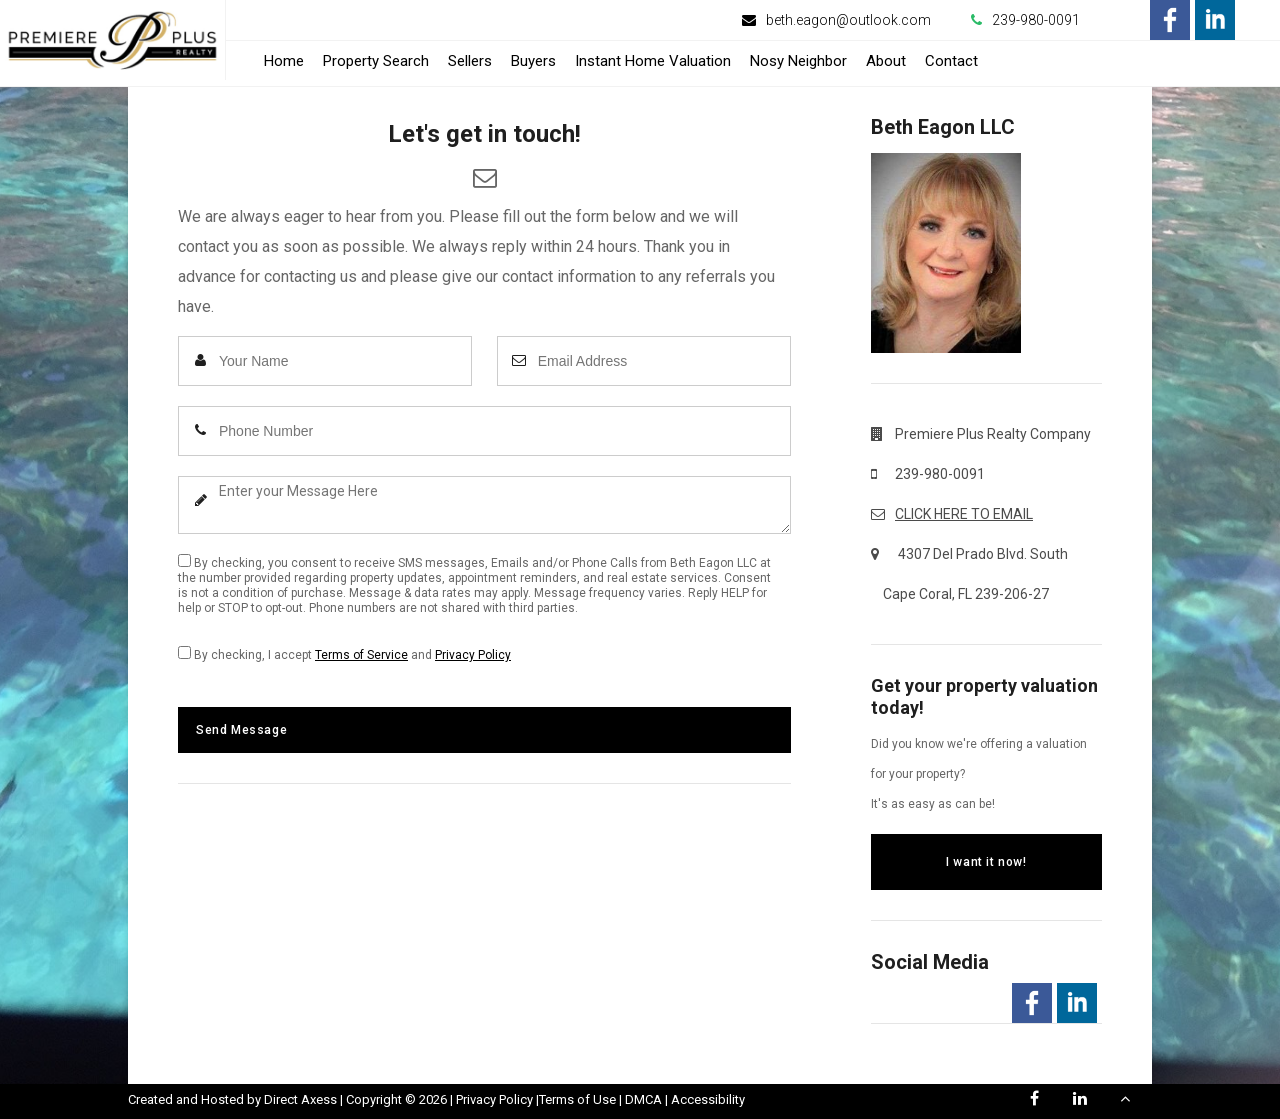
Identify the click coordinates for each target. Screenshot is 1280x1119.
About (886, 61)
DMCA (643, 1099)
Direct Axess (300, 1099)
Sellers (470, 61)
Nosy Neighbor (798, 61)
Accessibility (708, 1099)
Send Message (241, 730)
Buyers (533, 61)
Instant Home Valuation (653, 61)
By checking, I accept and (344, 654)
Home (284, 61)
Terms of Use (577, 1099)
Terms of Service (361, 655)
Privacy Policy (473, 655)
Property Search (376, 61)
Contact (951, 61)
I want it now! (986, 862)
